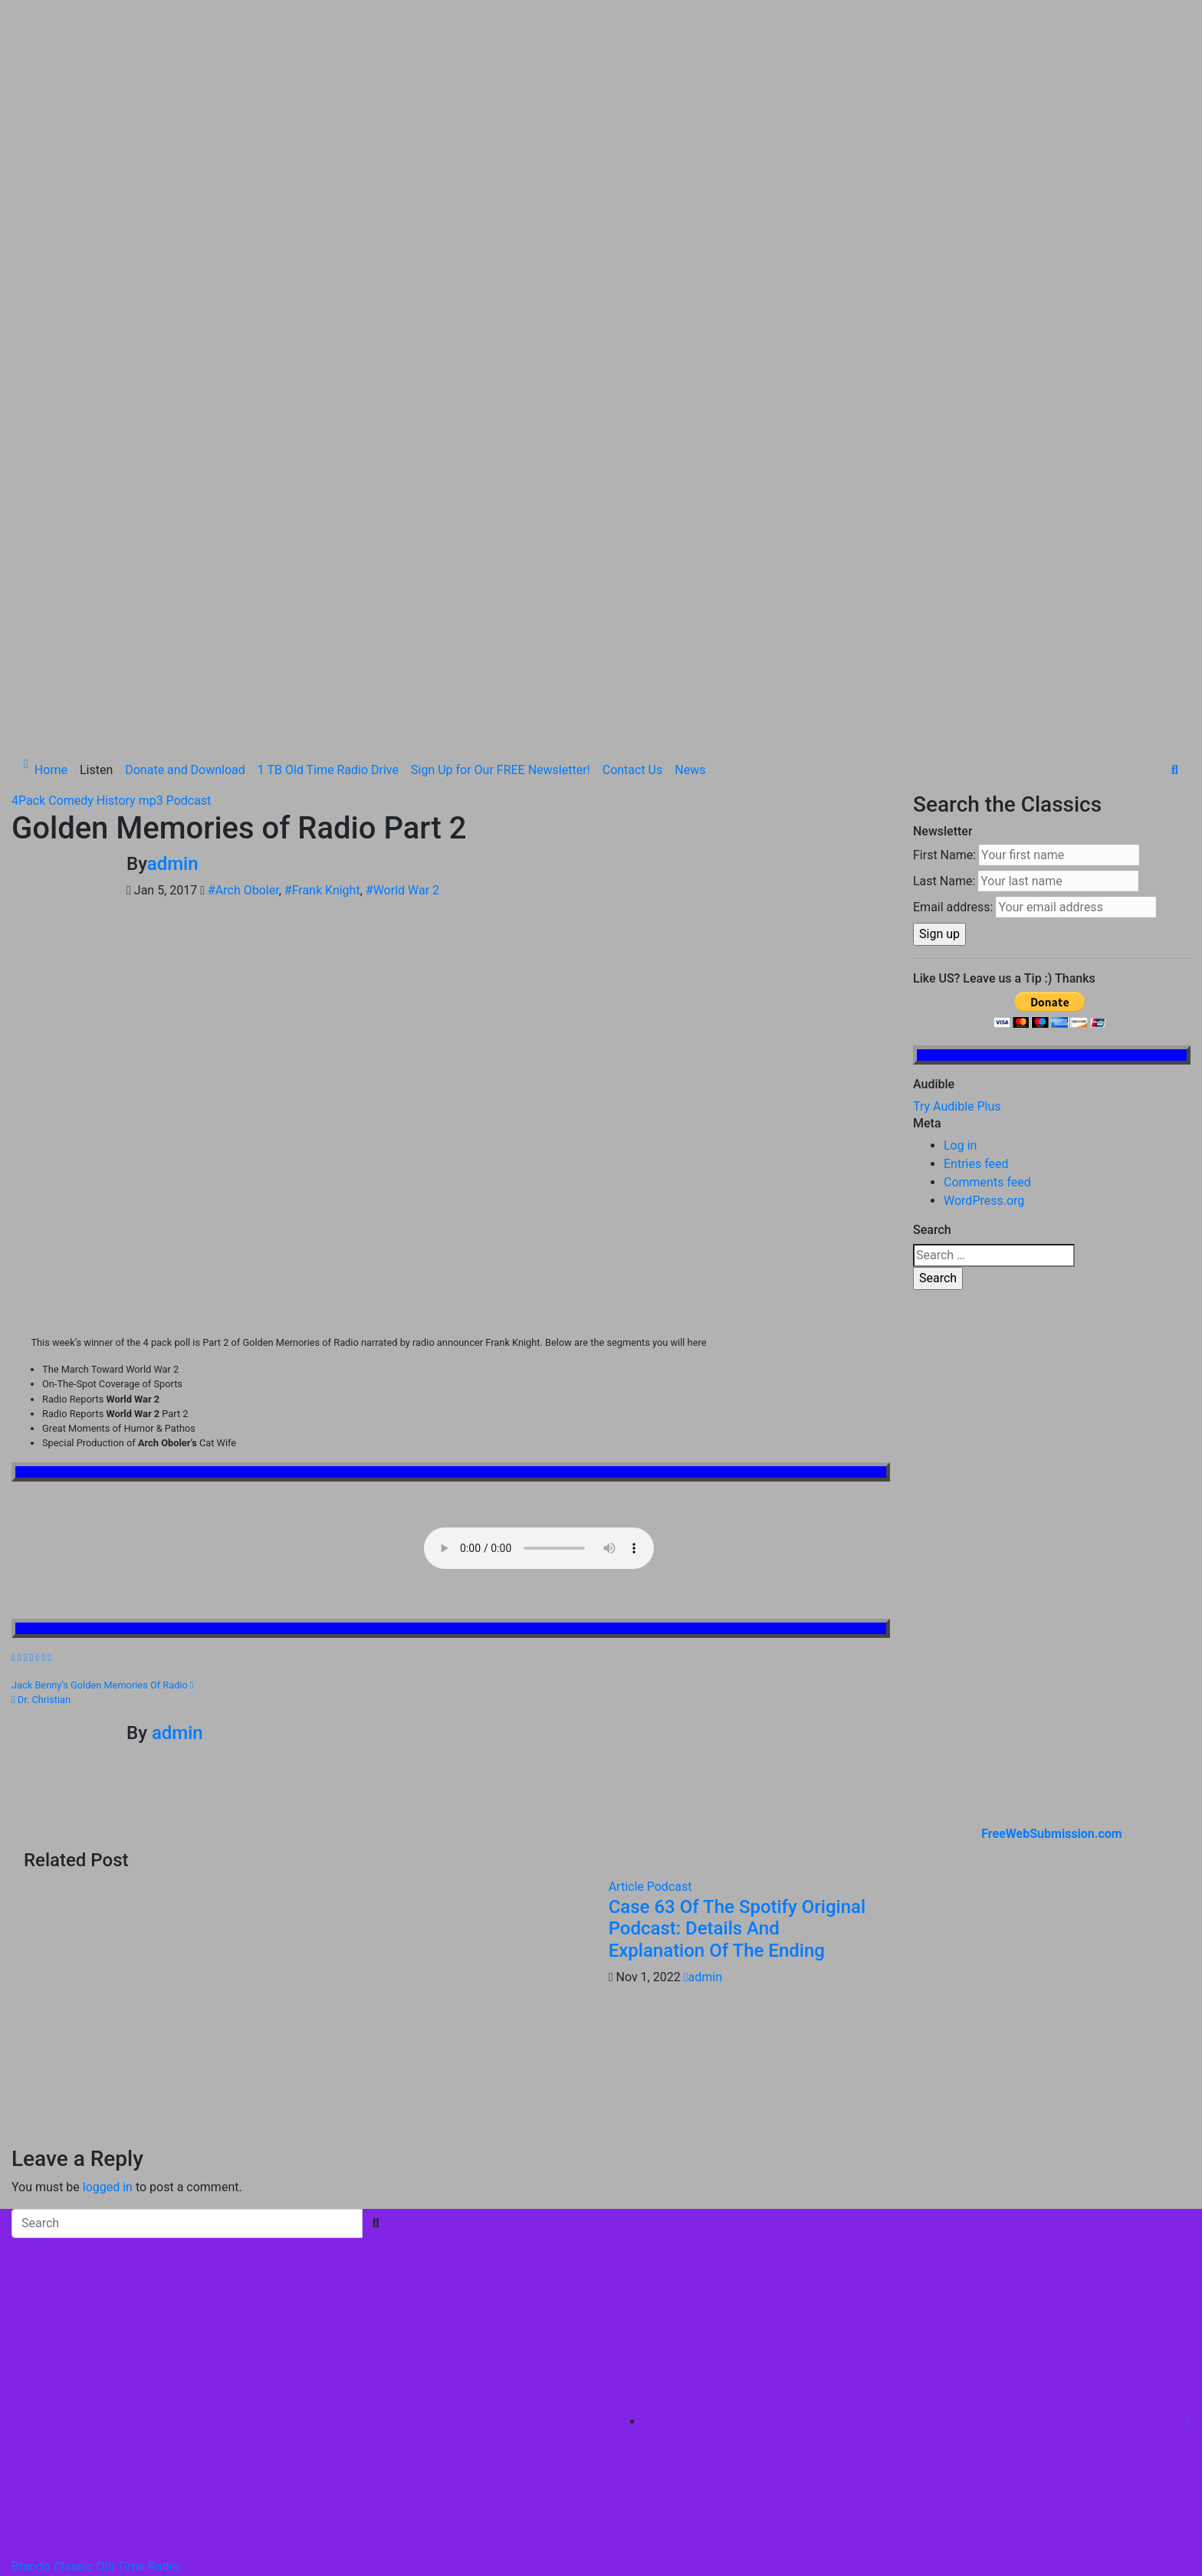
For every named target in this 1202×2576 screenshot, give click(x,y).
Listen (96, 482)
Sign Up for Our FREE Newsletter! (500, 482)
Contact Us (633, 482)
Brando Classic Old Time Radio (95, 2278)
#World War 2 (402, 603)
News (690, 482)
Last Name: (944, 593)
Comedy (72, 513)
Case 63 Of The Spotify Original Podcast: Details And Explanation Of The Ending (737, 1641)
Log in (960, 858)
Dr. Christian (41, 1411)
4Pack (29, 513)
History (118, 513)
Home (50, 482)
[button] (1174, 482)
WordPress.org (984, 913)
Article (628, 1598)
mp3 (152, 513)
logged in (108, 1899)
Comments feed (987, 895)
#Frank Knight (322, 603)
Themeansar (330, 2339)
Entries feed (976, 876)
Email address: (953, 619)
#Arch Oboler (243, 603)
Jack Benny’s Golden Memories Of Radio (102, 1397)
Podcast (189, 513)
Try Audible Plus (957, 819)
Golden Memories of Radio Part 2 (238, 541)
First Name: (944, 567)
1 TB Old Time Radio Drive (328, 482)
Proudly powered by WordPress (97, 2339)
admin (173, 576)
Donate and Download (185, 482)
